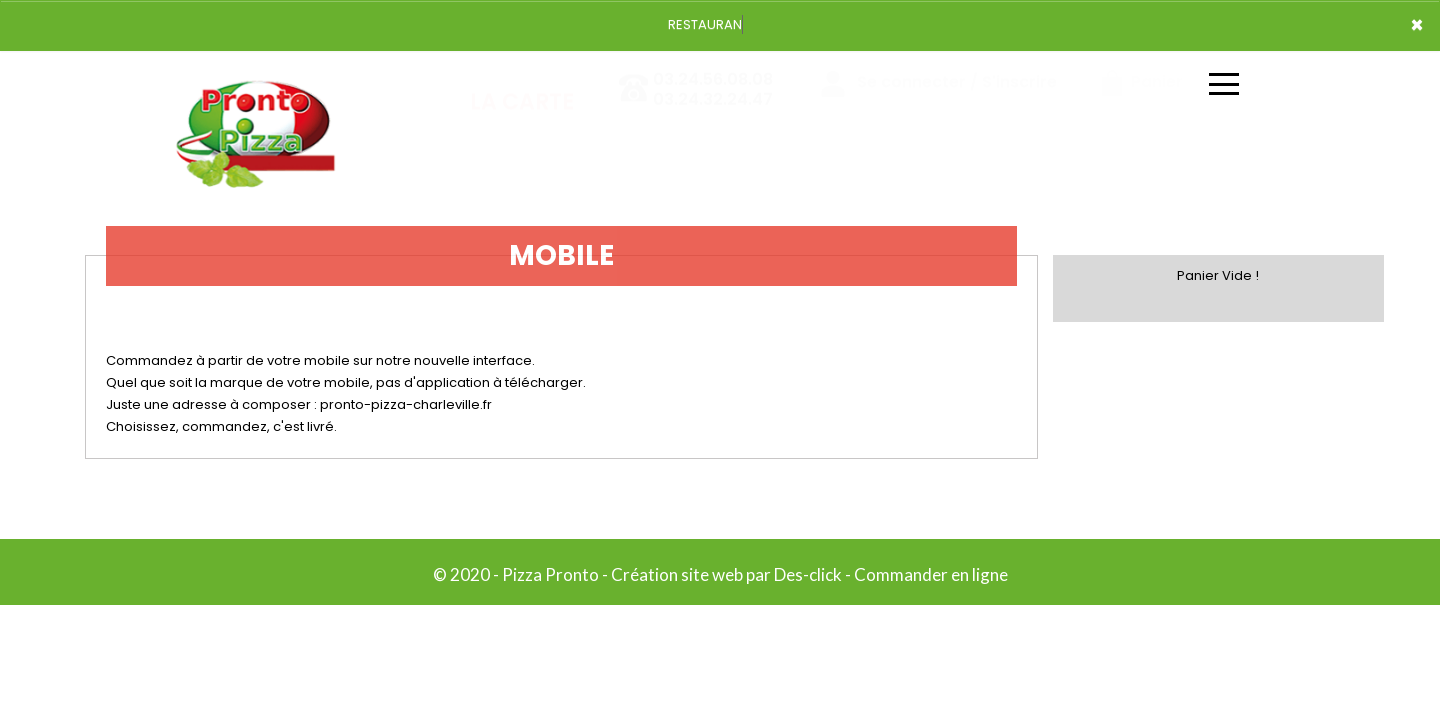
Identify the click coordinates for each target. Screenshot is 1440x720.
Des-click (808, 574)
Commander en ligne (931, 574)
